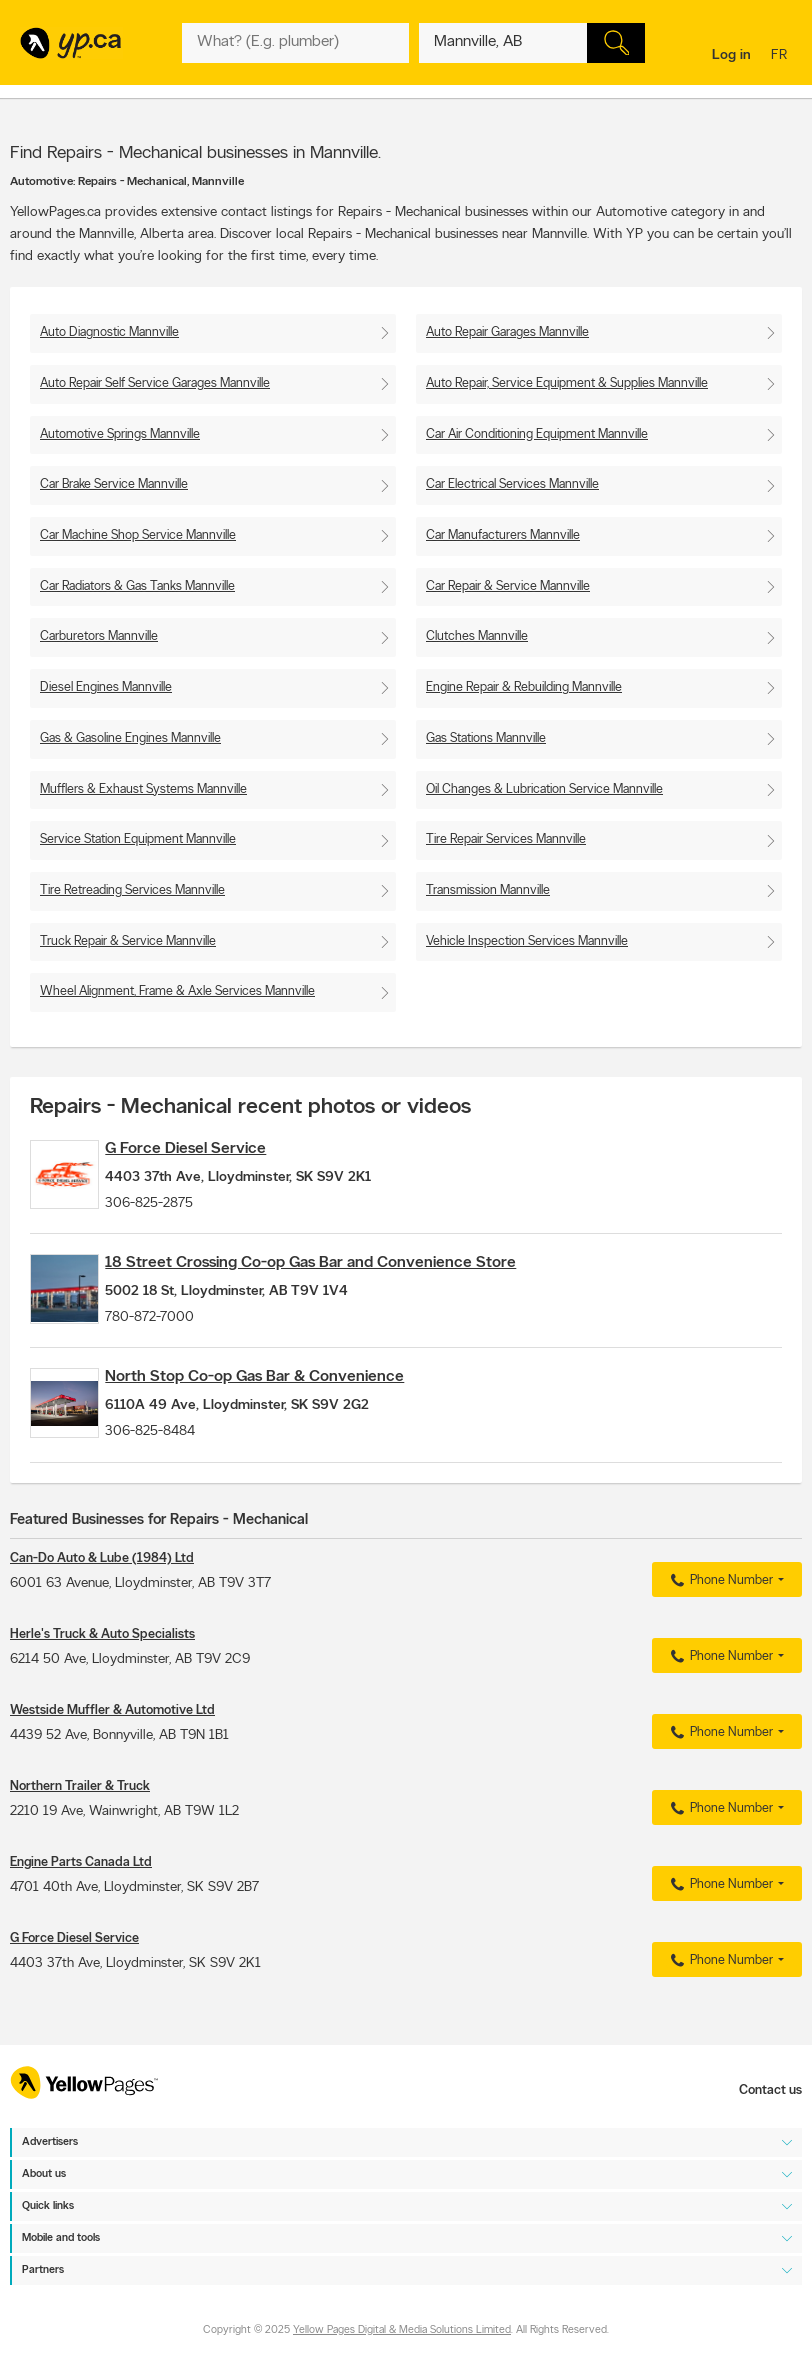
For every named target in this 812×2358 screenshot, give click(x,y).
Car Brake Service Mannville (114, 484)
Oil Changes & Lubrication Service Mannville (544, 789)
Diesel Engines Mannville (106, 687)
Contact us (770, 2090)
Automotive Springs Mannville (120, 434)
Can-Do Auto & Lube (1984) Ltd (102, 1608)
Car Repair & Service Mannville (508, 586)
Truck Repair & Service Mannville (128, 941)
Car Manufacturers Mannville (503, 535)
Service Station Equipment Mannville (138, 839)
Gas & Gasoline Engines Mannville (130, 738)
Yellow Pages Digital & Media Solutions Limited (402, 2330)
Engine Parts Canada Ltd (81, 1912)
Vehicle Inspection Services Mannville (527, 941)
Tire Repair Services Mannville (506, 839)
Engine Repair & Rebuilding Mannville (524, 687)
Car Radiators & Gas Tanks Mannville (137, 586)
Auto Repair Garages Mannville (507, 332)
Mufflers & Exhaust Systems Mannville (143, 789)
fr (781, 56)
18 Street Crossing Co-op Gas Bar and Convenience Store (345, 1280)
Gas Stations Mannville (486, 738)
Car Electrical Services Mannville (512, 484)
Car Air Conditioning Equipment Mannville (537, 434)
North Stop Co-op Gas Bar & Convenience (289, 1411)
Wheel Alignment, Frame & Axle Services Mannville (177, 991)
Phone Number (719, 1631)
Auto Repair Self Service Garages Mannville (155, 383)
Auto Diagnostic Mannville (109, 332)
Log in (731, 55)
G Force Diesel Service (220, 1149)
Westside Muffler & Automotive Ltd (112, 1760)
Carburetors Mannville (99, 636)
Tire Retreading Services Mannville (132, 890)
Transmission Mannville (488, 890)
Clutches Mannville (477, 636)
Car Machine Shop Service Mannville (138, 535)
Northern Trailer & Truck (80, 1836)
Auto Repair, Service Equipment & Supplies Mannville (567, 383)
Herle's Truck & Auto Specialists (102, 1684)
